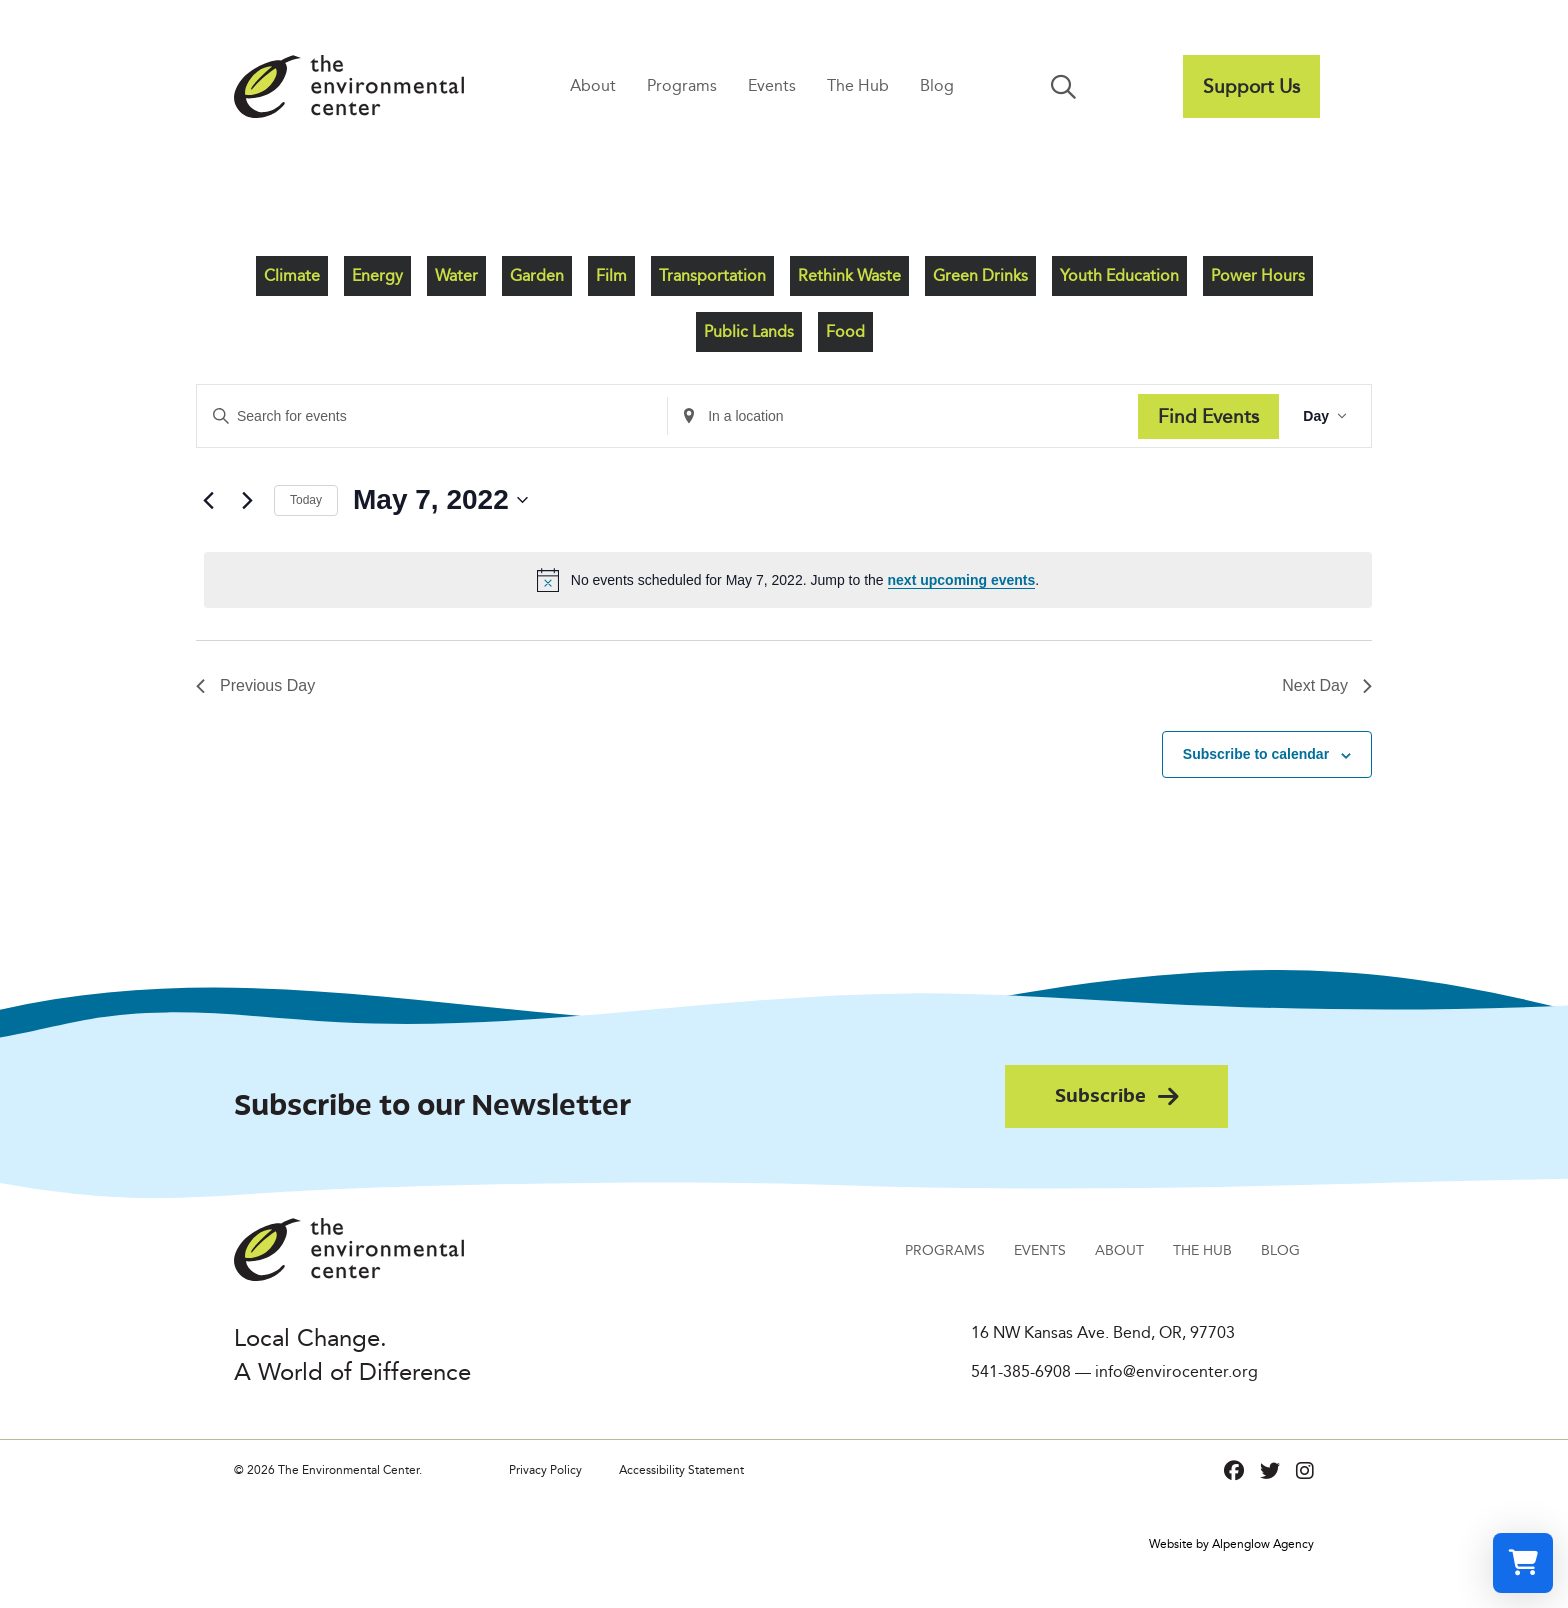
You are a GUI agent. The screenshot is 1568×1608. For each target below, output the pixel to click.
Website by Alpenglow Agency (1231, 1543)
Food (845, 331)
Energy (377, 275)
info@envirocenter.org (1176, 1371)
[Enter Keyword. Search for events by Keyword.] (432, 416)
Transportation (712, 275)
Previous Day (255, 685)
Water (456, 275)
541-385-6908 (1021, 1371)
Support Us (1251, 86)
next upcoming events (962, 580)
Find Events (1208, 416)
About (593, 85)
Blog (937, 85)
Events (772, 85)
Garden (537, 275)
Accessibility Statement (681, 1469)
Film (611, 275)
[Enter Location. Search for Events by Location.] (903, 416)
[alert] (788, 580)
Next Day (1327, 685)
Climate (292, 275)
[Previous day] (208, 500)
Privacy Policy (545, 1469)
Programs (682, 85)
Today (306, 500)
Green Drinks (980, 275)
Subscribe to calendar (1256, 754)
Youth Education (1119, 275)
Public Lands (749, 331)
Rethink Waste (849, 275)
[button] (1067, 87)
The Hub (858, 85)
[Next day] (247, 500)
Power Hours (1258, 275)
